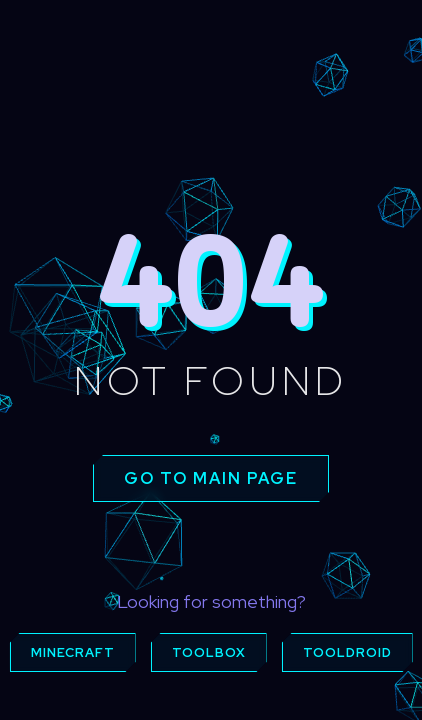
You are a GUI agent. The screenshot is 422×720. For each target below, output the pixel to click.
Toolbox (209, 652)
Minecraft (73, 652)
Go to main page (211, 478)
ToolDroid (347, 652)
